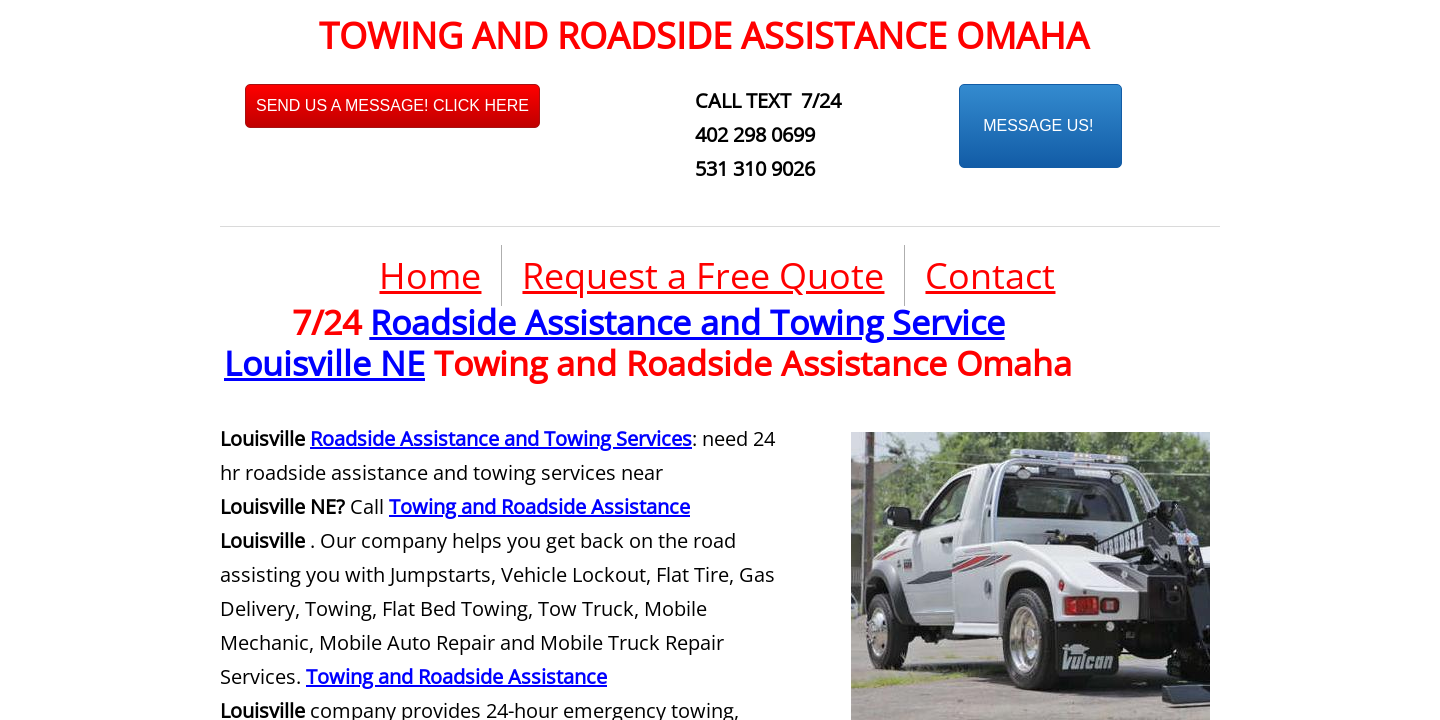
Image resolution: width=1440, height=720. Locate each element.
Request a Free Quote (703, 275)
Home (430, 275)
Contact (990, 275)
